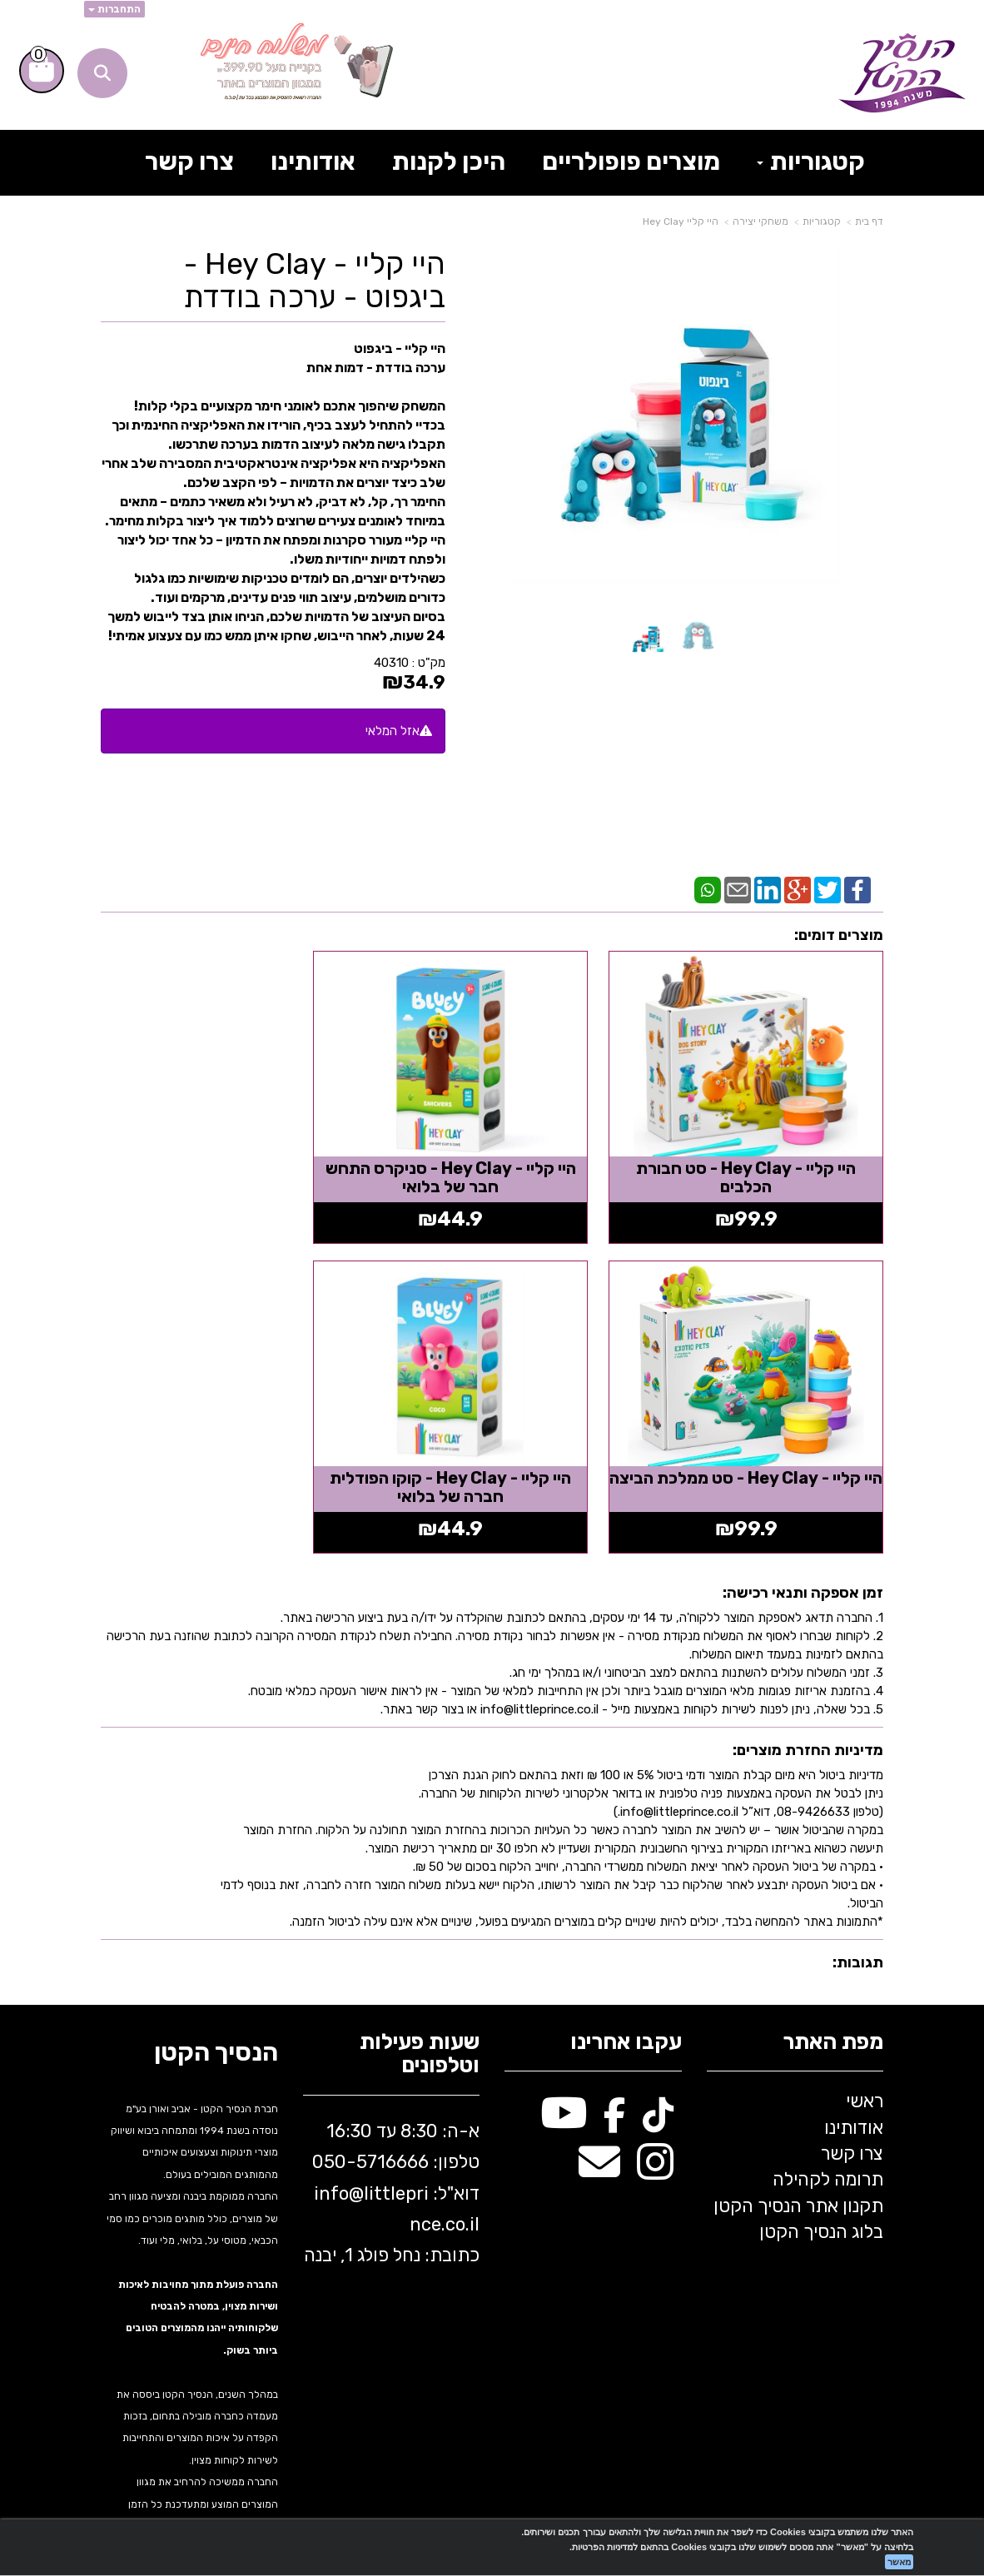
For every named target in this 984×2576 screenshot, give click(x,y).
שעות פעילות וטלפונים (420, 2008)
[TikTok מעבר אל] (658, 2076)
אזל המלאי (392, 731)
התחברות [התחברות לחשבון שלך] (114, 9)
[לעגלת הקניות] (41, 71)
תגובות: (857, 1916)
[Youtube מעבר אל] (563, 2076)
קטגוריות (822, 221)
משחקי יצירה (760, 221)
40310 (391, 662)
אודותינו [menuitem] (313, 162)
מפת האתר (833, 1997)
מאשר (899, 2562)
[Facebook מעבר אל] (615, 2076)
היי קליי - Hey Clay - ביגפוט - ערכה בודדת (314, 280)
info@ (339, 2147)
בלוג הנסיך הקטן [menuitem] (821, 2186)
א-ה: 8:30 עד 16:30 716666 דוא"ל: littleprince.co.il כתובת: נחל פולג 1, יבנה (392, 2147)
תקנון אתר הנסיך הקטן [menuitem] (798, 2160)
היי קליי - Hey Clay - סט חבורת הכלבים (761, 1155)
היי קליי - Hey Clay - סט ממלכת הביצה (222, 1155)
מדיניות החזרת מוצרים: (808, 1704)
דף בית (869, 221)
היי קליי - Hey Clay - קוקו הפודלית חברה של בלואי (761, 1441)
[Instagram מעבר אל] (655, 2125)
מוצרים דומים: (838, 935)
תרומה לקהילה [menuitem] (828, 2133)
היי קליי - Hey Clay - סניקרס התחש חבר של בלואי (492, 1155)
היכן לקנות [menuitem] (448, 162)
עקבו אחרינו (626, 1997)
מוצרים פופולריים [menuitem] (631, 162)
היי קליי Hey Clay (680, 221)
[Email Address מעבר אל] (599, 2125)
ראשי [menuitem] (864, 2055)
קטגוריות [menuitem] (811, 162)
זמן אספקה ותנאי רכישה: (803, 1547)
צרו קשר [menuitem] (189, 162)
